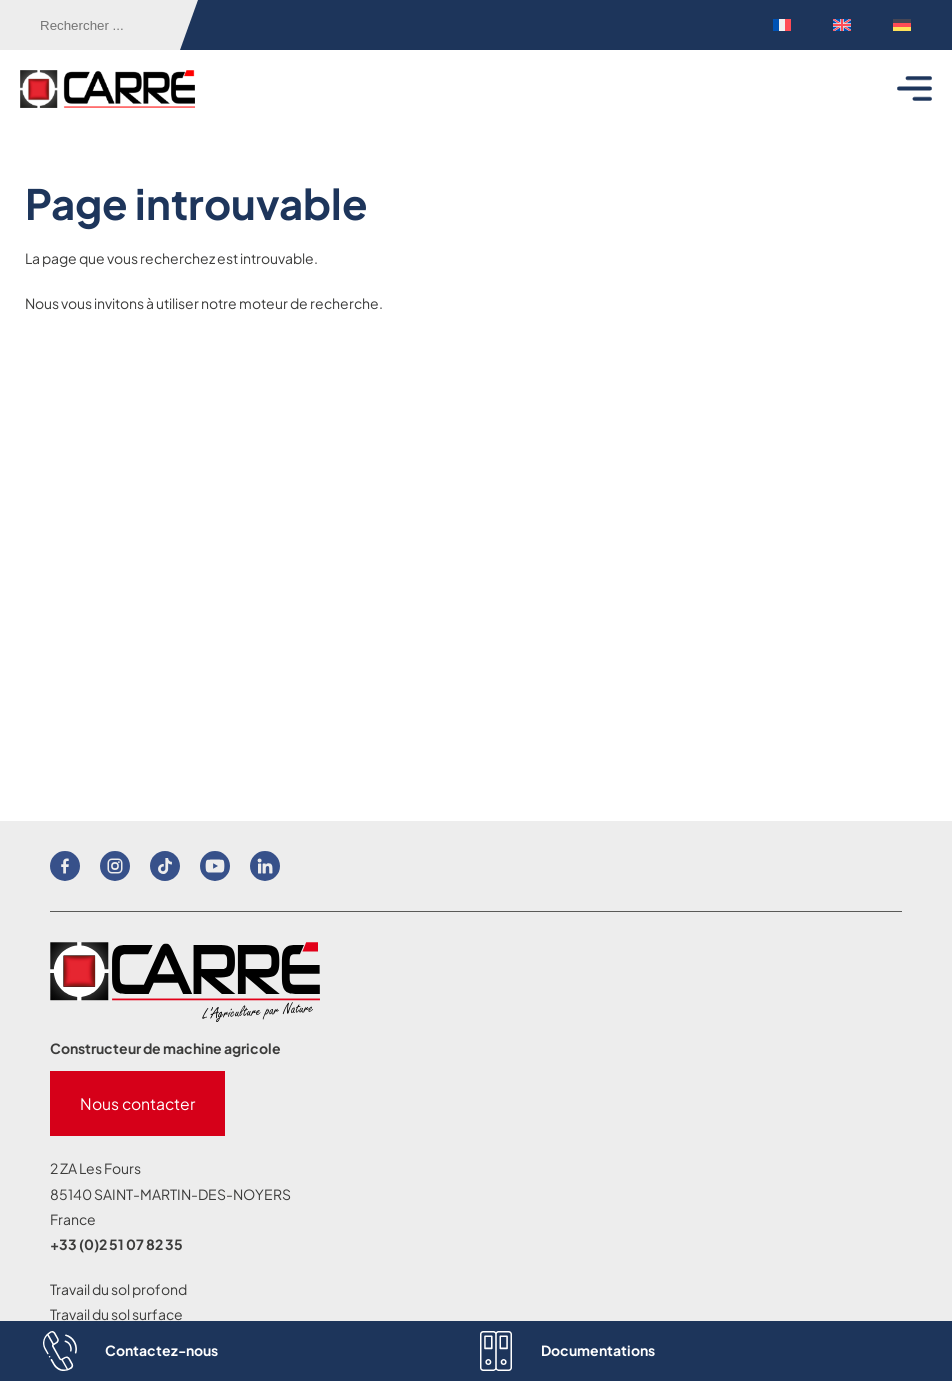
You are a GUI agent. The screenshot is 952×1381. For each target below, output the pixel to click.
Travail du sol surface (116, 1314)
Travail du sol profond (118, 1289)
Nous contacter (137, 1103)
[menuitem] (782, 25)
